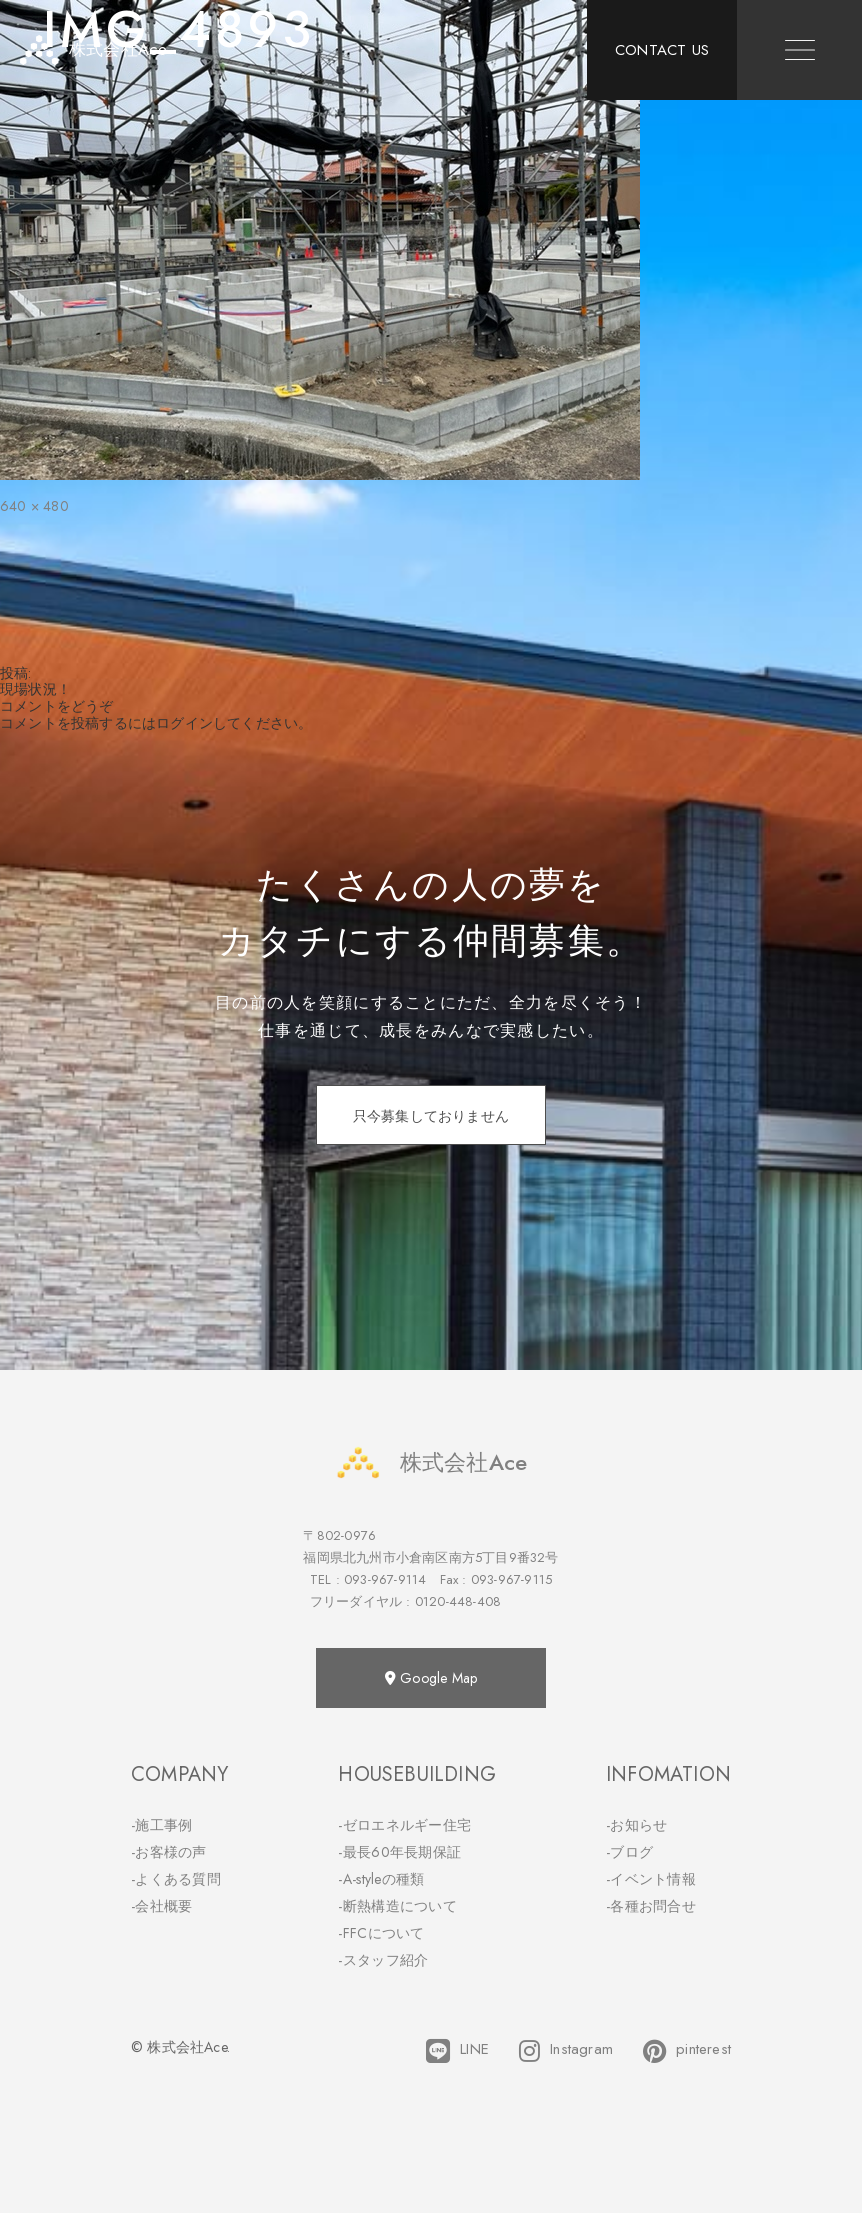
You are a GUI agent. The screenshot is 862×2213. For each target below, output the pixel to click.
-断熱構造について (397, 1906)
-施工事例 (162, 1825)
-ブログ (629, 1852)
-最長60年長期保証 (399, 1852)
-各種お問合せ (651, 1906)
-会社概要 (162, 1906)
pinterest (687, 2051)
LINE (457, 2051)
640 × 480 (34, 506)
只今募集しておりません (431, 1116)
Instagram (566, 2051)
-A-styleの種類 (381, 1879)
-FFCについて (381, 1933)
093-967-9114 (385, 1579)
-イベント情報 (651, 1879)
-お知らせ (637, 1825)
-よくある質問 (176, 1879)
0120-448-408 (458, 1601)
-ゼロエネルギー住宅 (404, 1825)
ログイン (184, 723)
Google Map (431, 1678)
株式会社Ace (431, 1462)
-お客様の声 (169, 1852)
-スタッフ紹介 (383, 1960)
